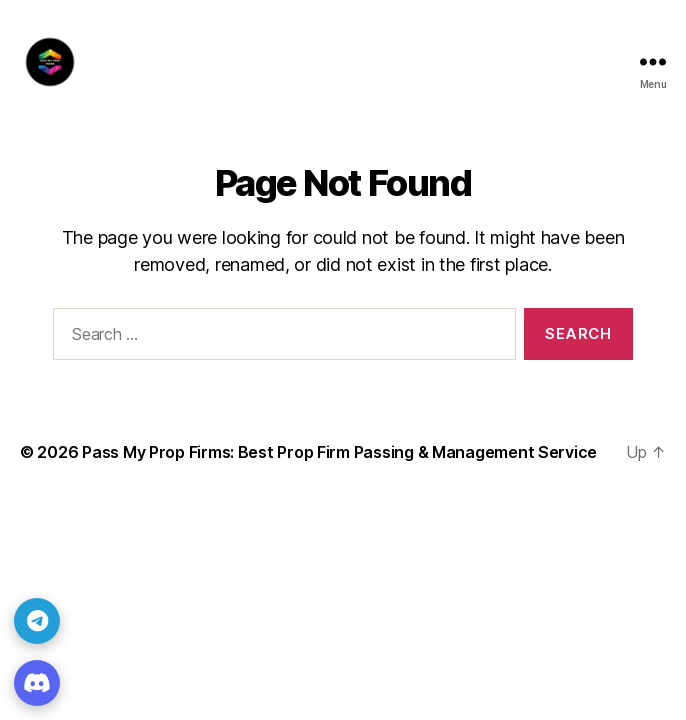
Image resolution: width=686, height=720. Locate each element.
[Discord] (37, 683)
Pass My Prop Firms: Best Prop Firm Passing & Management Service (339, 452)
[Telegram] (37, 621)
